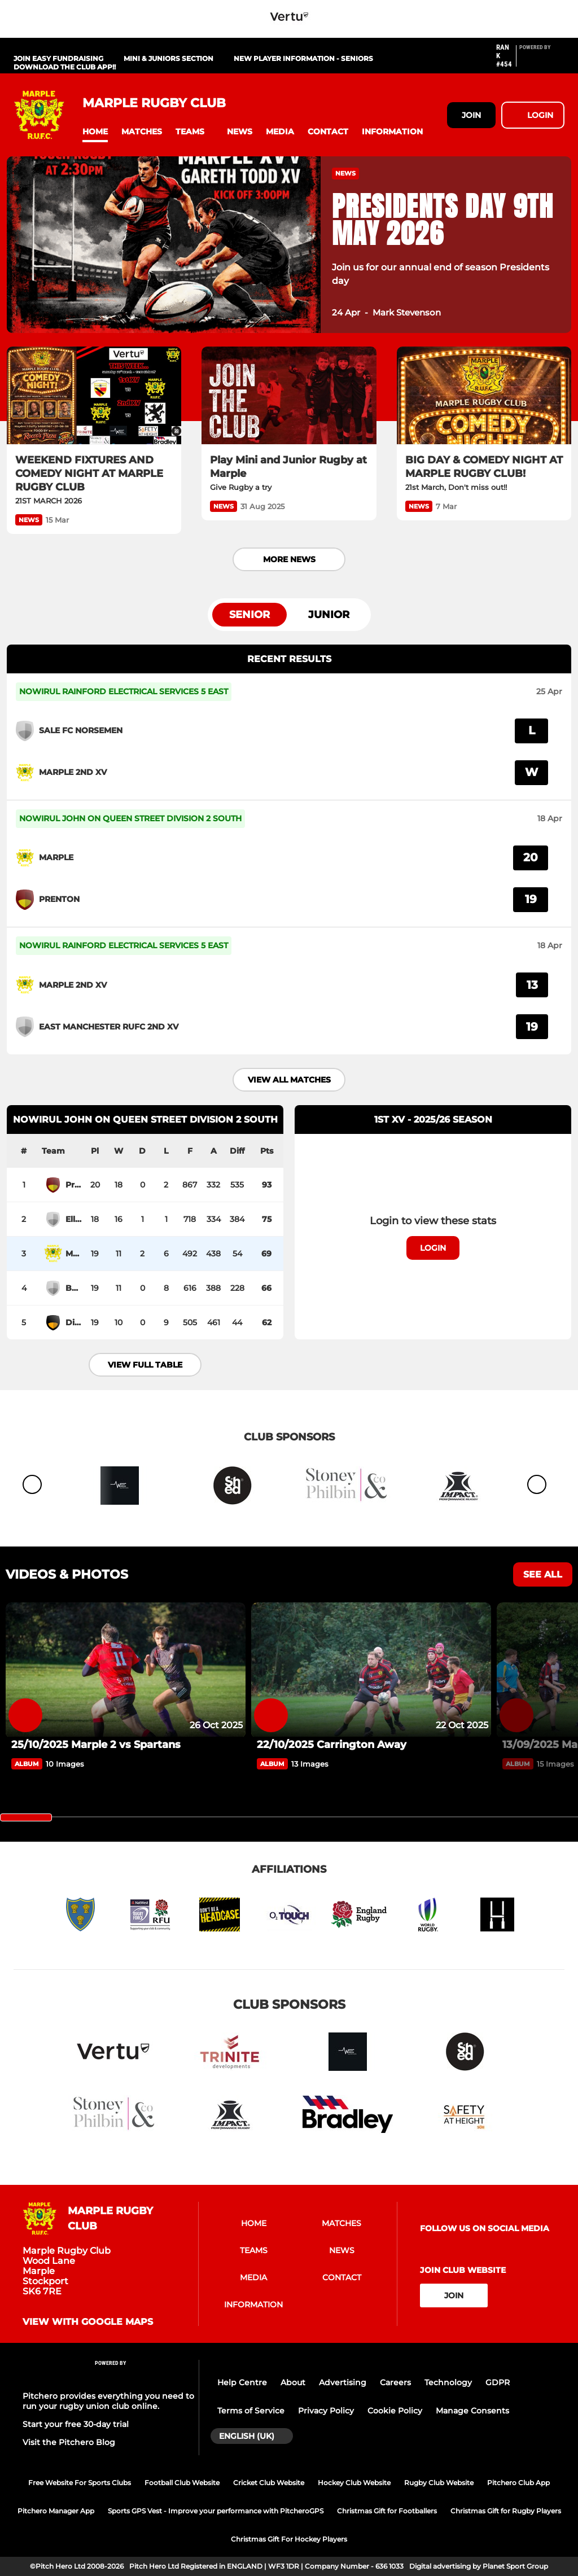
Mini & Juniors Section (168, 58)
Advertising (342, 2382)
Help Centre (242, 2382)
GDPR (497, 2382)
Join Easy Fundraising (58, 58)
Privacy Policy (326, 2411)
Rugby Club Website (439, 2482)
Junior (328, 614)
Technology (448, 2382)
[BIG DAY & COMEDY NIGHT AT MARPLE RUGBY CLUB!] (484, 396)
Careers (395, 2382)
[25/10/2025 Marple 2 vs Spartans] (126, 1669)
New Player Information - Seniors (303, 58)
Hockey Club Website (354, 2482)
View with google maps (88, 2322)
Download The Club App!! (65, 67)
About (293, 2382)
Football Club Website (182, 2482)
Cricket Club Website (268, 2482)
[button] (95, 132)
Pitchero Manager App (55, 2511)
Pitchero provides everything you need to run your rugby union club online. (108, 2401)
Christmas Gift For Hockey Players (289, 2539)
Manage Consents (472, 2411)
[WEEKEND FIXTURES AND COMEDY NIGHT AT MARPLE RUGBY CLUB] (94, 396)
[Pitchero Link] (541, 60)
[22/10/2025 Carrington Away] (371, 1669)
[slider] (26, 1817)
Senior (249, 614)
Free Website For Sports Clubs (79, 2482)
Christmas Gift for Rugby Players (505, 2511)
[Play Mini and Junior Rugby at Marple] (289, 396)
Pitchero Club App (518, 2482)
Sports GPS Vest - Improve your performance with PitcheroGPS (215, 2511)
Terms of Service (250, 2411)
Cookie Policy (394, 2411)
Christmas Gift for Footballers (387, 2511)
